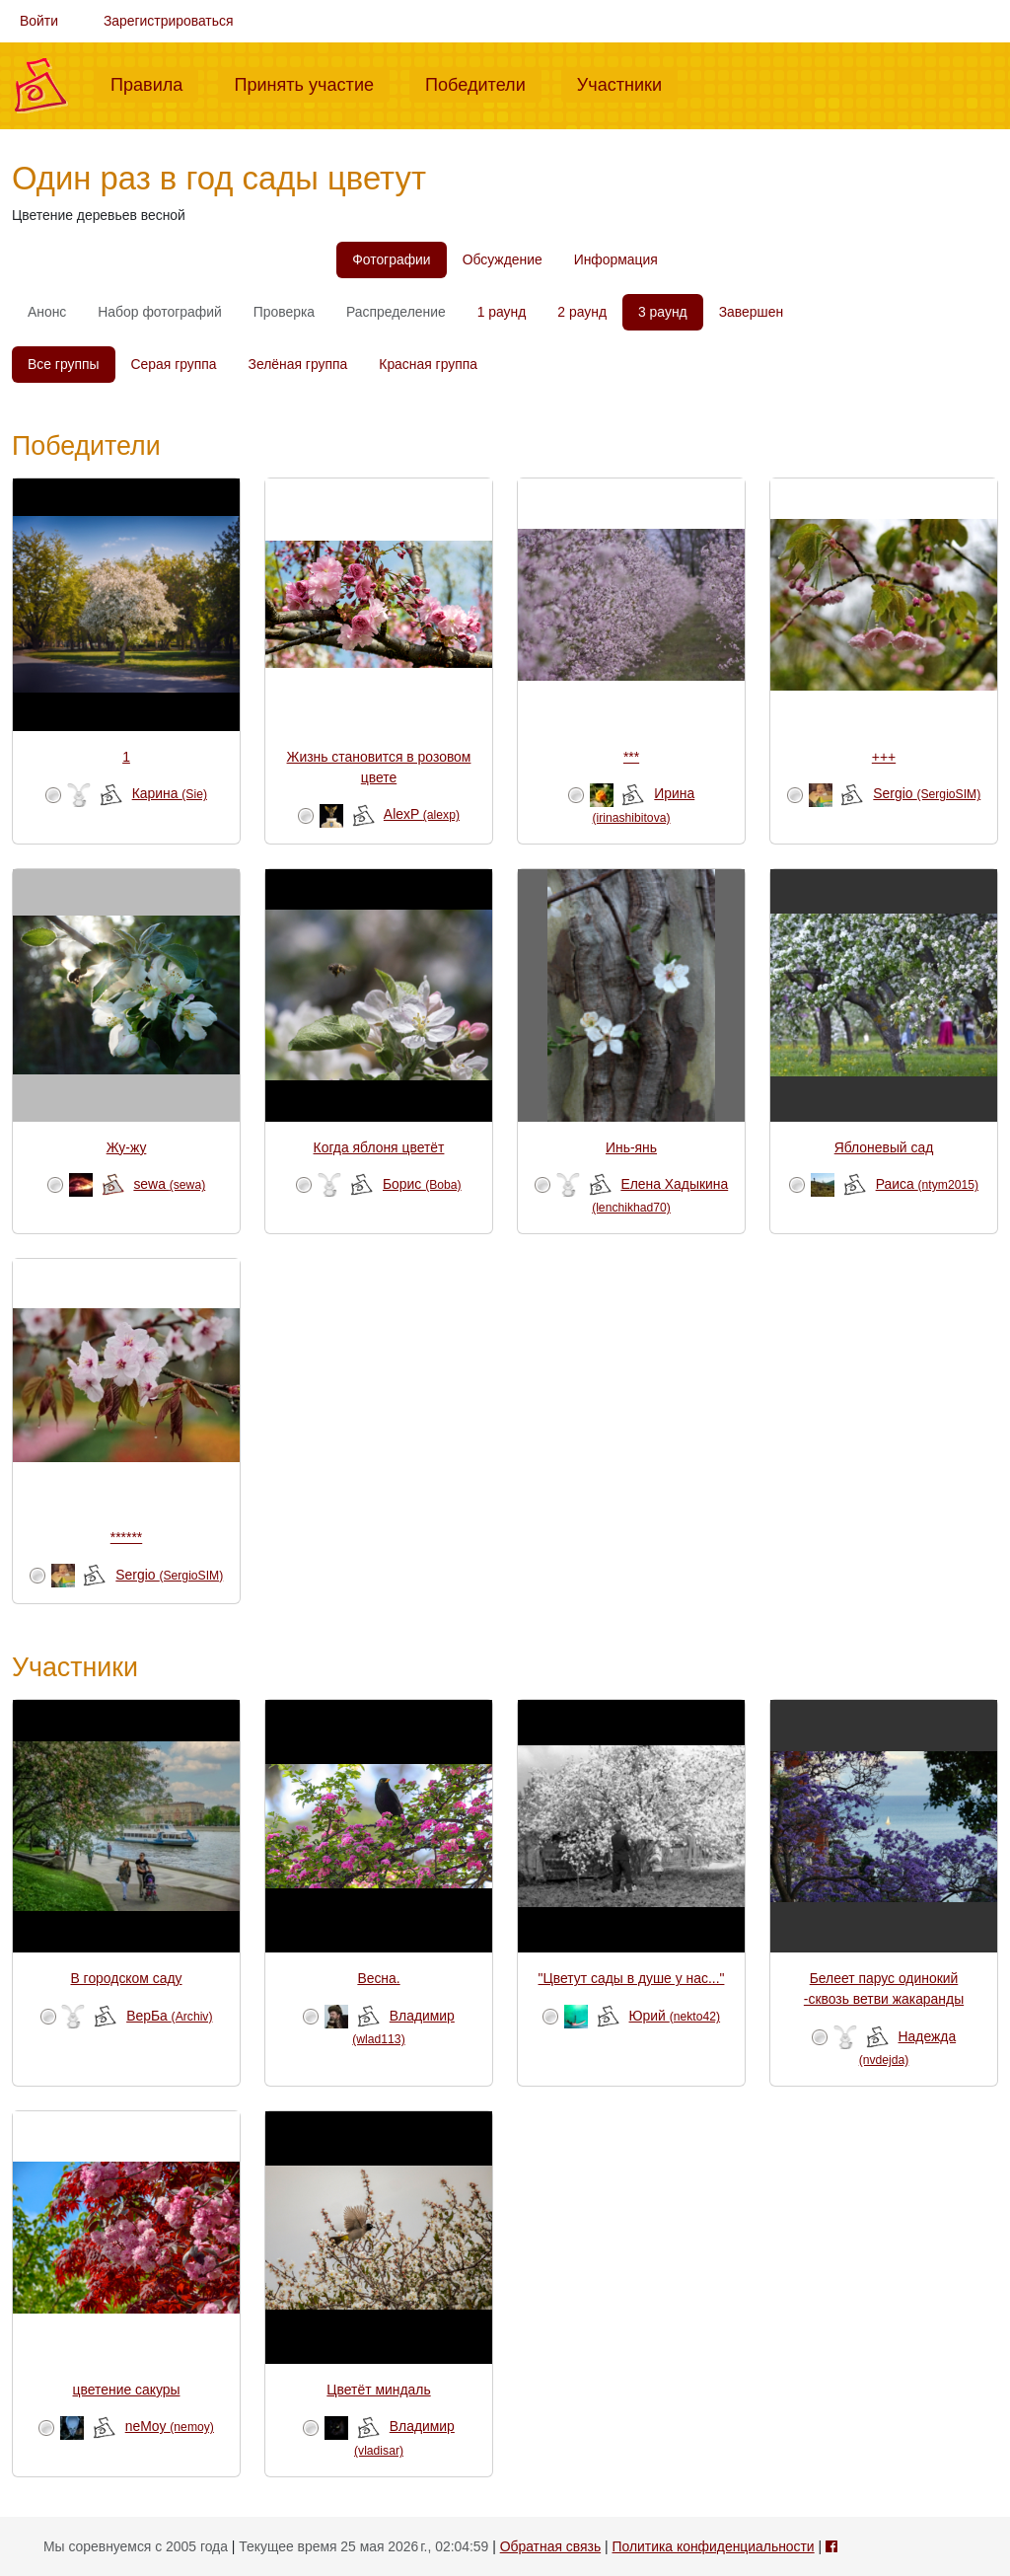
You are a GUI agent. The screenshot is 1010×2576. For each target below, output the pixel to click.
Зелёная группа (298, 364)
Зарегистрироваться (169, 21)
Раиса (927, 1184)
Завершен (751, 312)
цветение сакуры (126, 2389)
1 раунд (502, 312)
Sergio (926, 793)
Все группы (64, 364)
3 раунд (662, 312)
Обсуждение (502, 259)
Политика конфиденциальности (713, 2546)
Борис (422, 1184)
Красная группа (428, 364)
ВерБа (169, 2016)
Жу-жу (127, 1147)
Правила (154, 83)
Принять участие (312, 83)
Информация (616, 259)
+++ (884, 757)
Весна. (378, 1978)
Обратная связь (550, 2546)
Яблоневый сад (884, 1147)
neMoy (169, 2426)
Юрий (675, 2016)
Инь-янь (631, 1147)
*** (631, 757)
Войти (39, 21)
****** (126, 1537)
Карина (169, 793)
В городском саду (125, 1978)
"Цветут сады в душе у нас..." (632, 1978)
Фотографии (391, 259)
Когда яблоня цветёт (379, 1147)
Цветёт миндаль (378, 2389)
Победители (483, 83)
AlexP (422, 814)
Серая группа (174, 364)
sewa (169, 1184)
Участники (627, 83)
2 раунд (582, 312)
